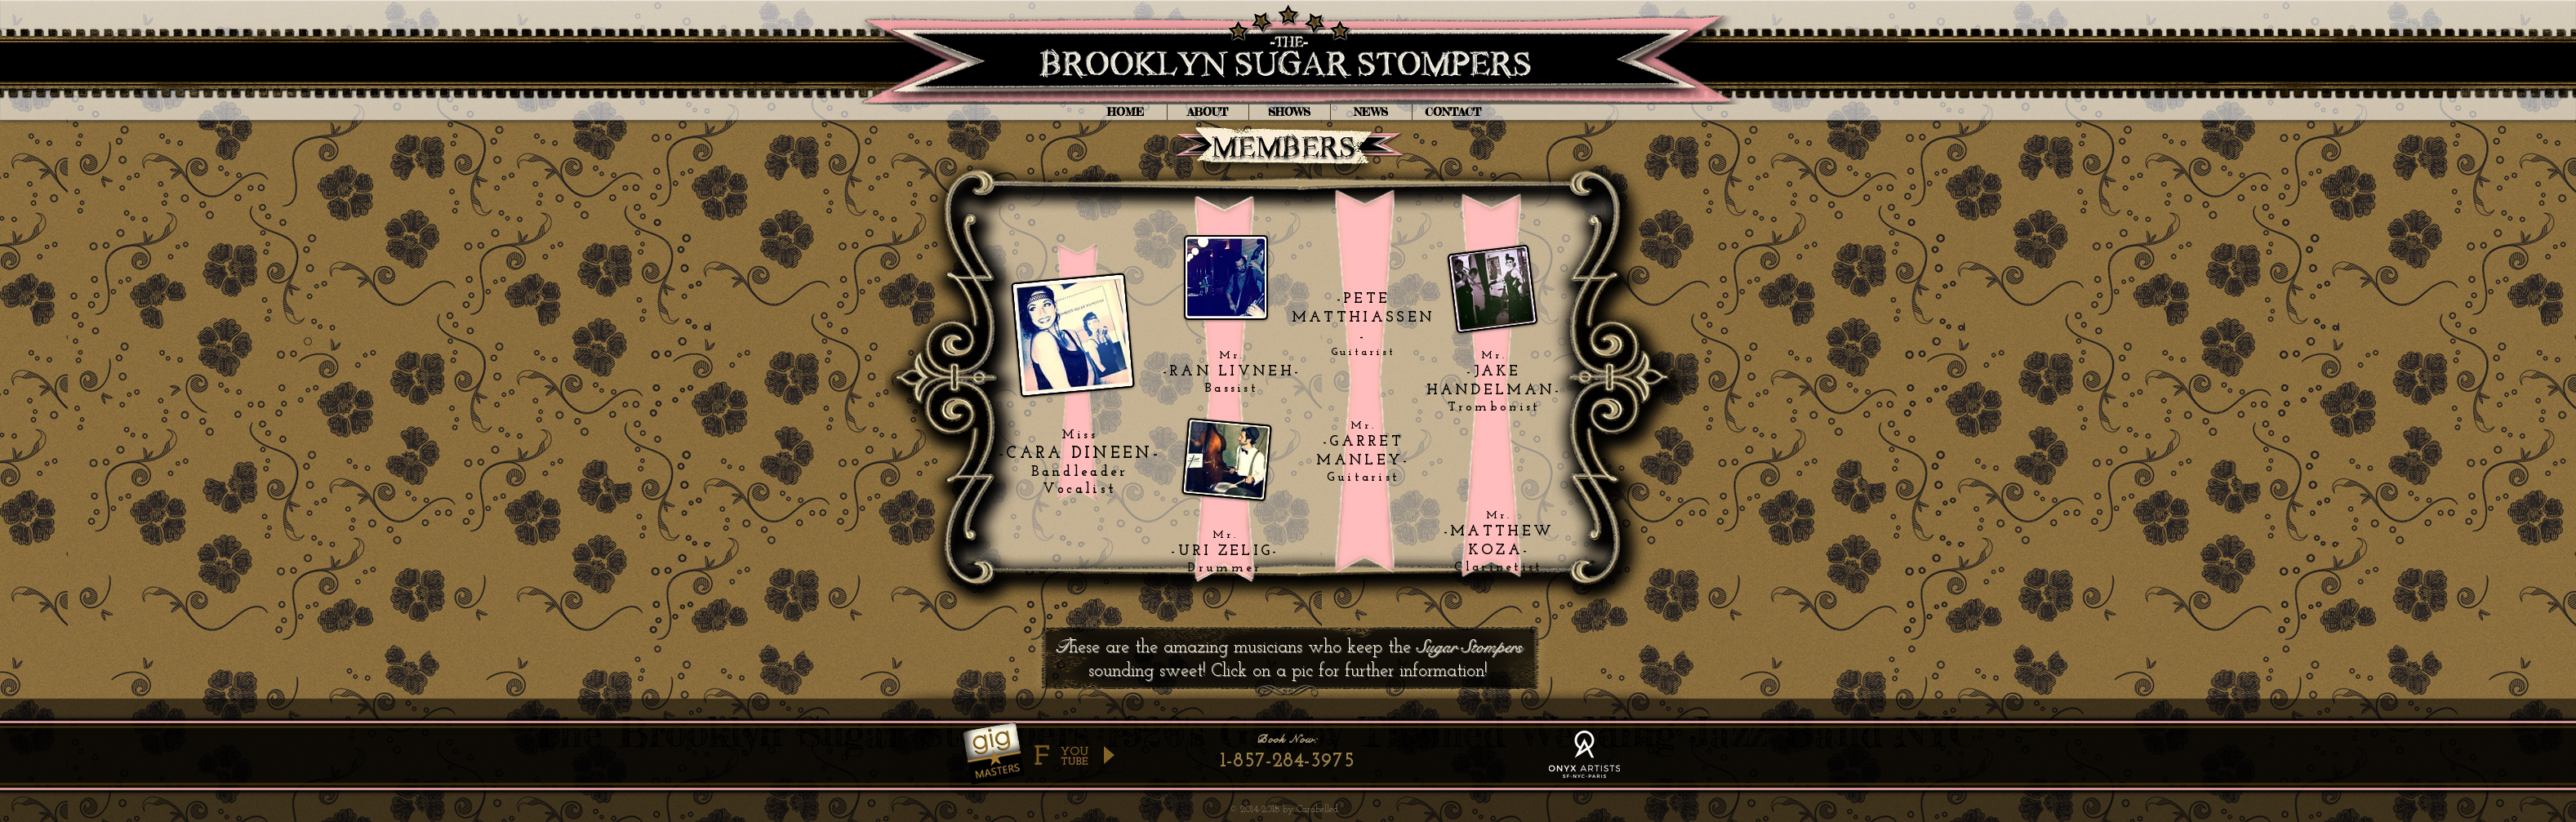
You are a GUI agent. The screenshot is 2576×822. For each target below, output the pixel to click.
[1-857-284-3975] (1287, 761)
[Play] (1108, 755)
